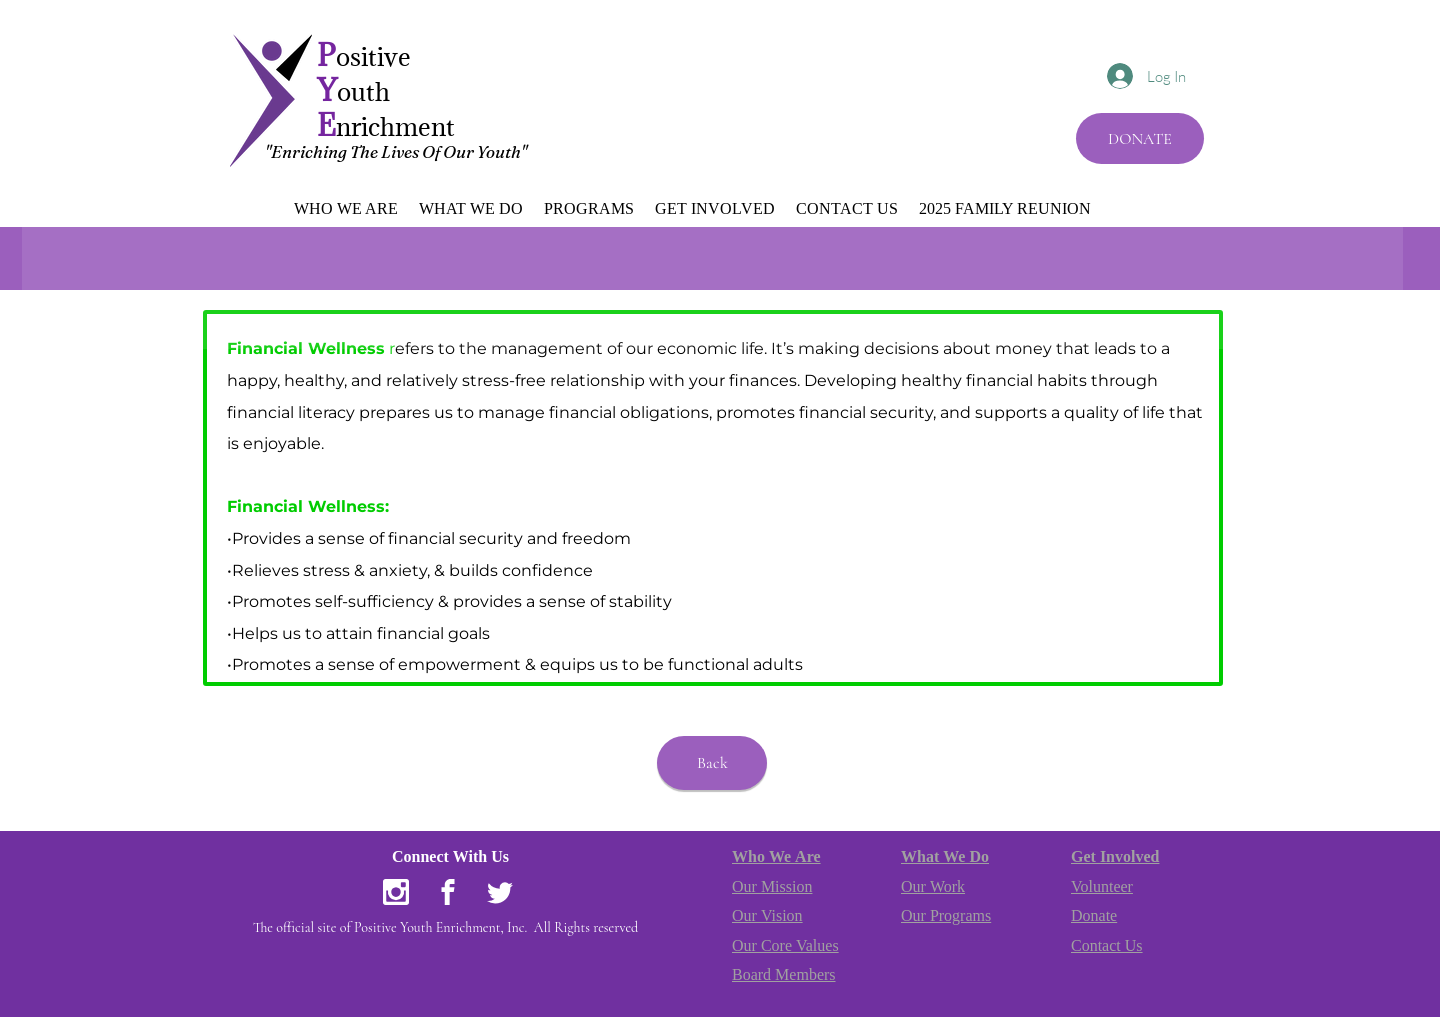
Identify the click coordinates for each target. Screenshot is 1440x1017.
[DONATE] (1140, 138)
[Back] (712, 763)
